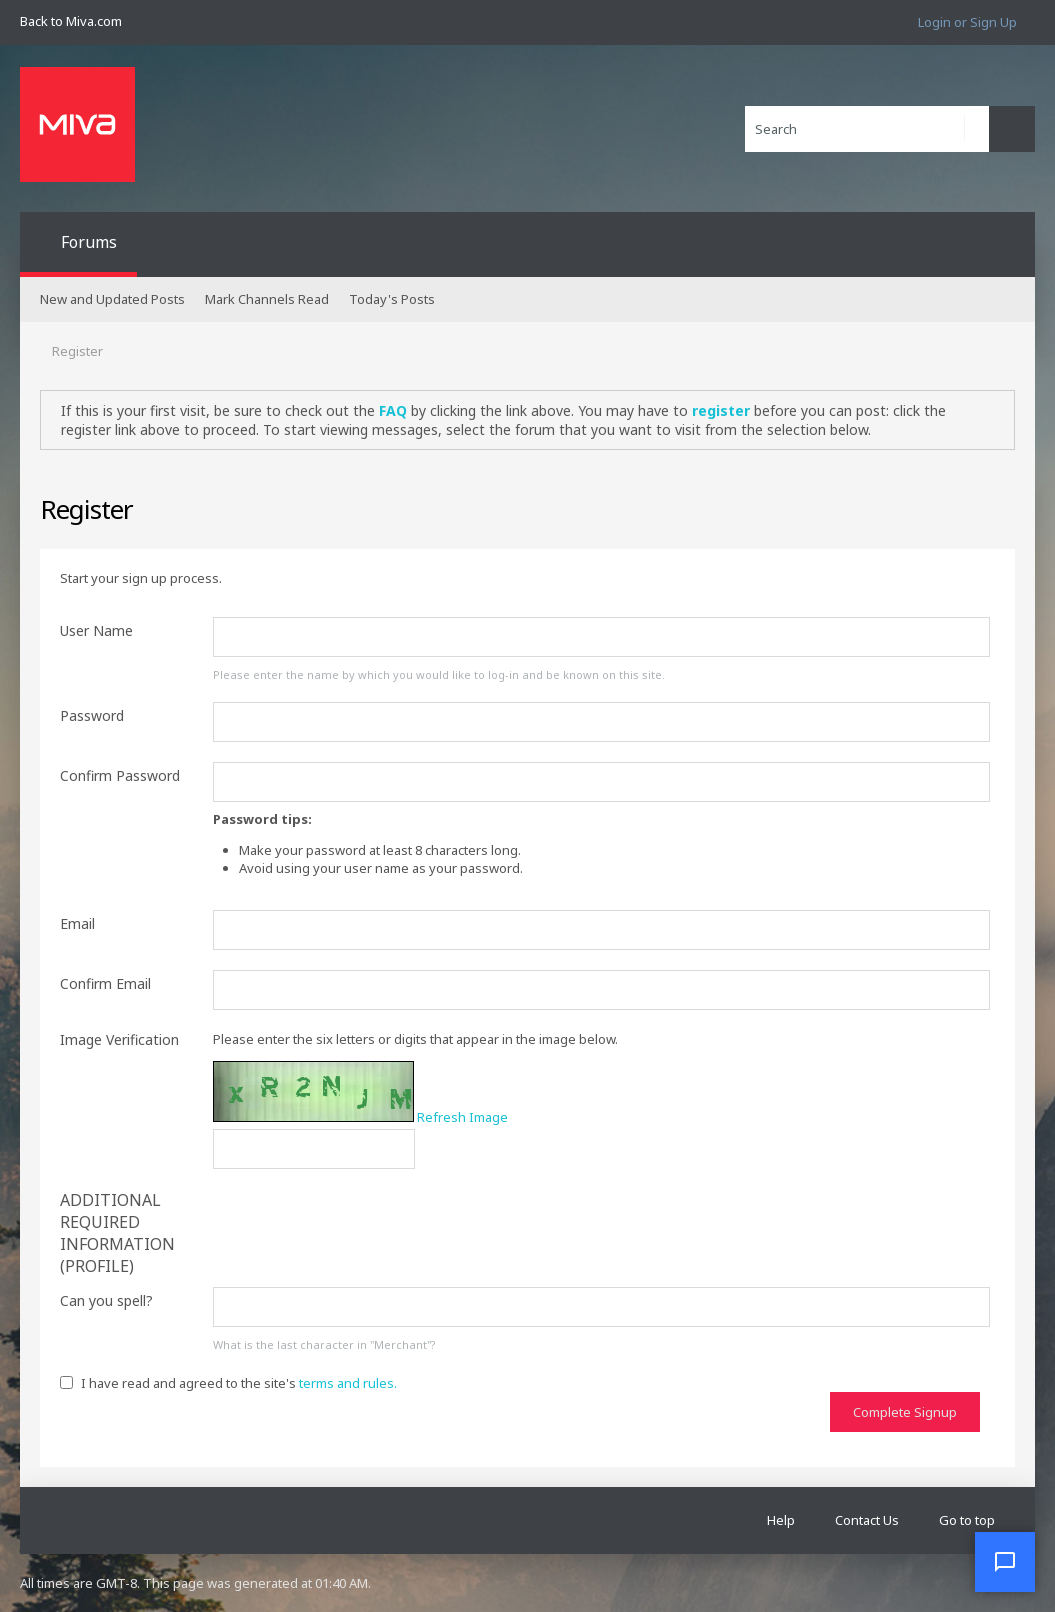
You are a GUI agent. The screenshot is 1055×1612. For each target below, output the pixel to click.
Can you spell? (106, 1300)
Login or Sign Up (967, 22)
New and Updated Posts (112, 299)
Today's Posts (392, 299)
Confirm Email (105, 983)
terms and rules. (348, 1383)
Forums (89, 242)
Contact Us (867, 1520)
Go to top (967, 1520)
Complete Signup (905, 1412)
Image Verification (119, 1039)
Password (92, 715)
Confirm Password (120, 775)
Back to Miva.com (71, 21)
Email (77, 923)
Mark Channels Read (267, 299)
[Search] (867, 129)
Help (781, 1520)
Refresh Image (462, 1117)
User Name (96, 630)
